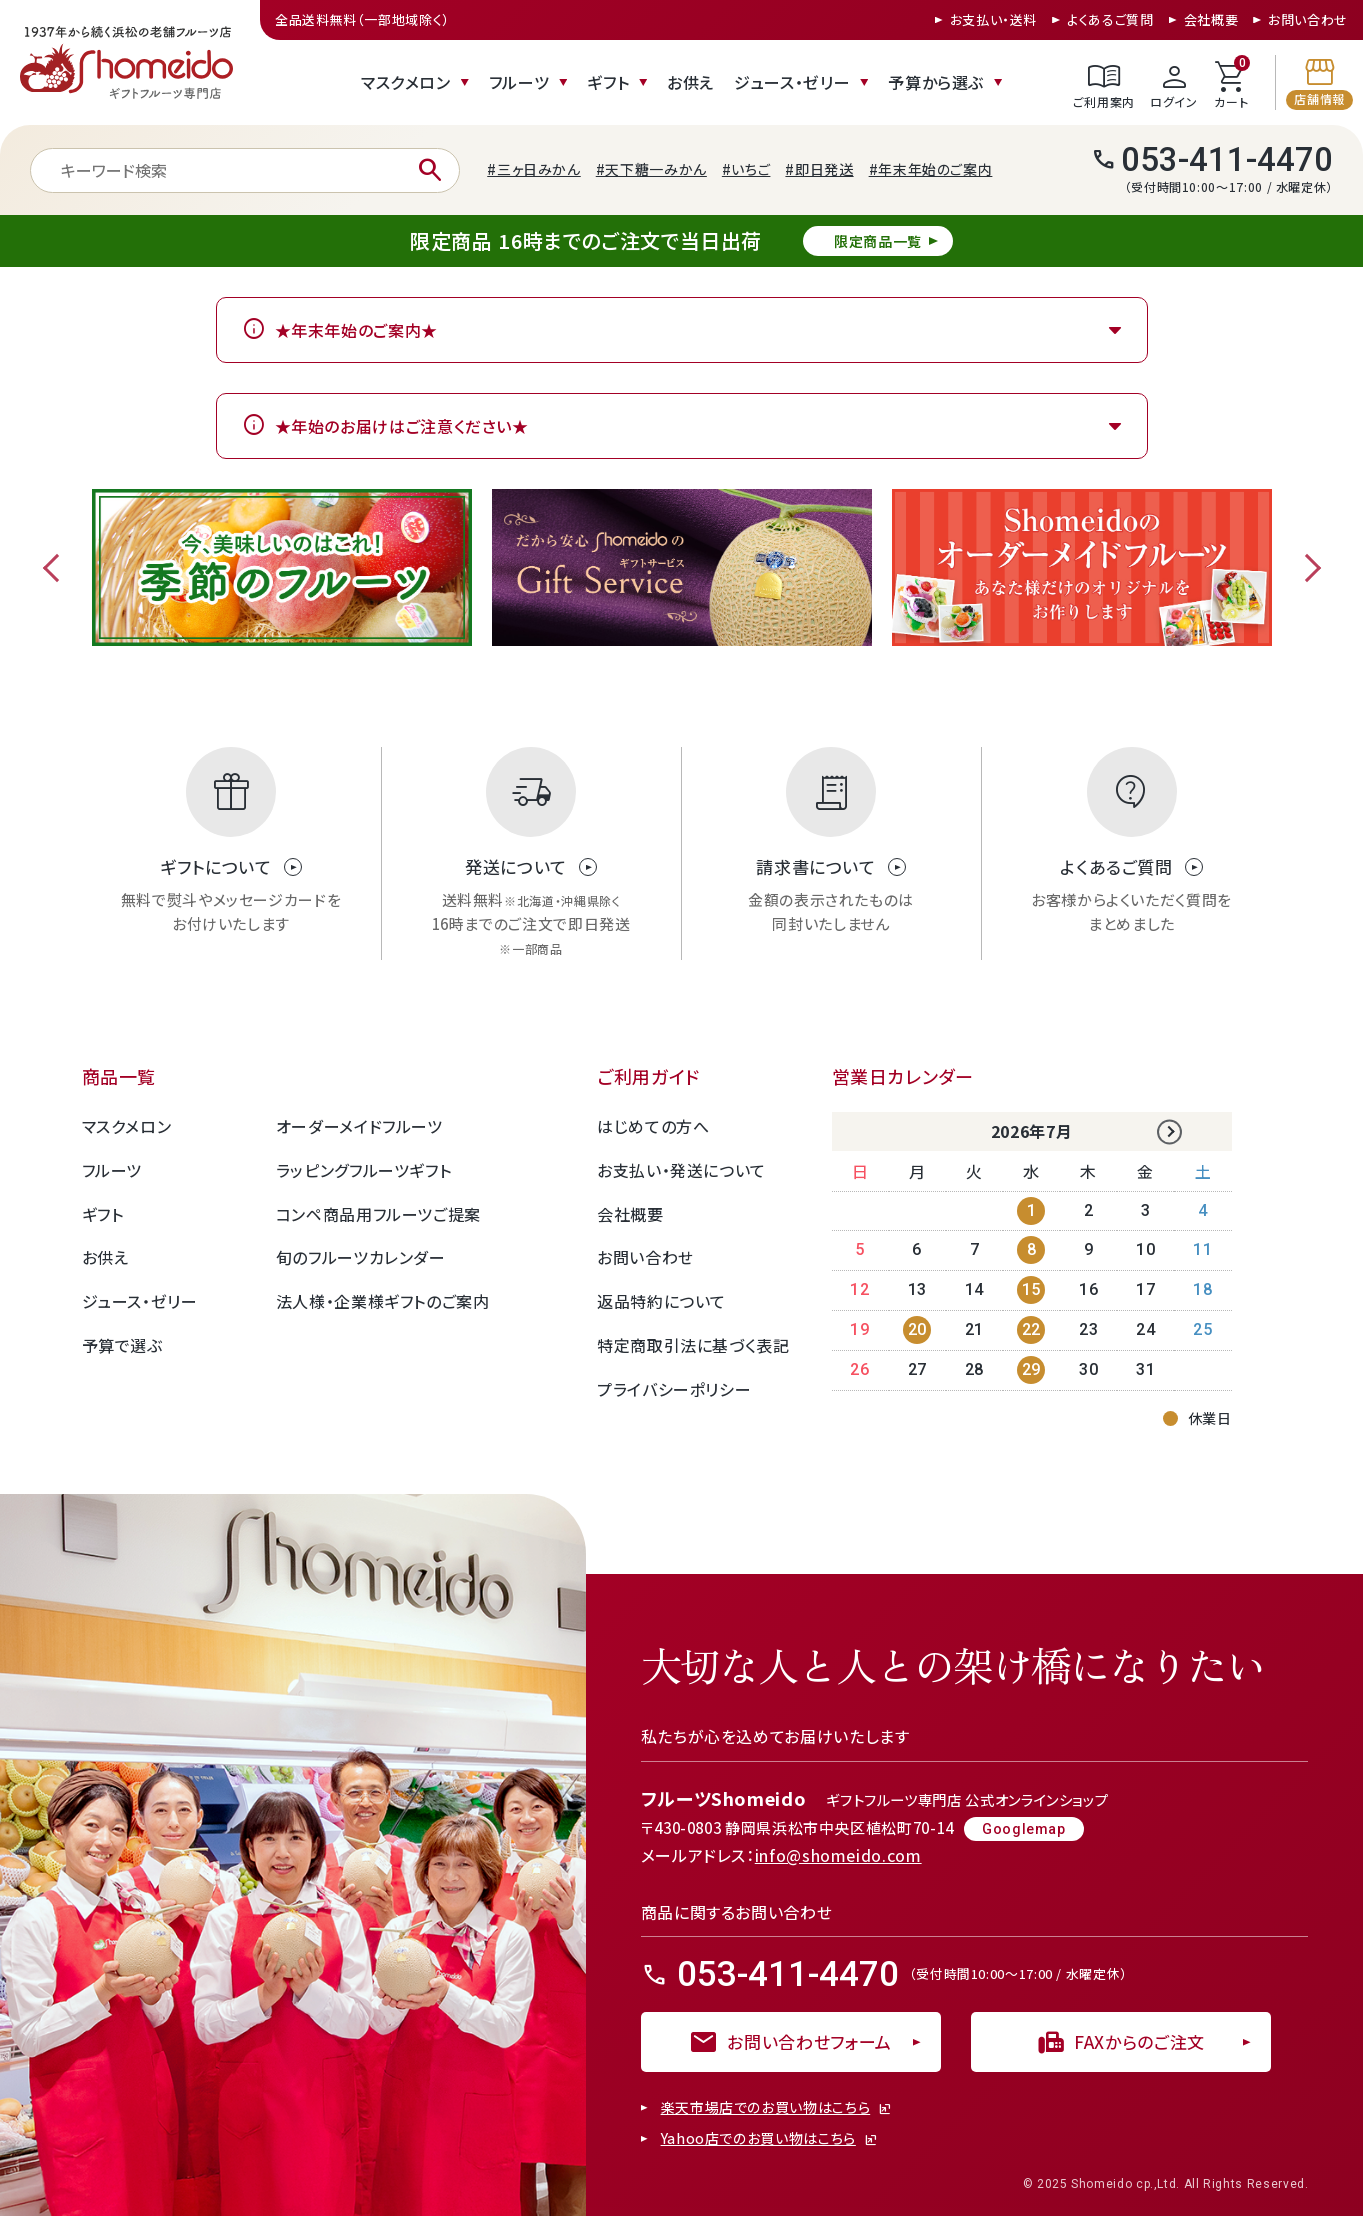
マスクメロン (406, 82)
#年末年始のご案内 (931, 169)
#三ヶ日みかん (533, 169)
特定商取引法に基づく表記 (693, 1345)
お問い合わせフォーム (790, 2042)
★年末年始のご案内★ (356, 330)
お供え (690, 82)
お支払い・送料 (993, 19)
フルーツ (519, 82)
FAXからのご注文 (1120, 2042)
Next (1307, 568)
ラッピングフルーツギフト (364, 1170)
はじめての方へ (653, 1126)
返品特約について (661, 1301)
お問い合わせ (1308, 19)
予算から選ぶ (936, 82)
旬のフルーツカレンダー (361, 1257)
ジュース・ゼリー (792, 82)
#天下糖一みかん (651, 169)
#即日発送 (819, 169)
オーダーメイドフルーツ (359, 1126)
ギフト (608, 82)
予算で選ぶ (122, 1345)
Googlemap (1024, 1829)
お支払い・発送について (681, 1170)
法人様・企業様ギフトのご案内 (383, 1301)
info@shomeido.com (838, 1855)
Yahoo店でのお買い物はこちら (758, 2139)
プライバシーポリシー (674, 1389)
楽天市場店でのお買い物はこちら (766, 2108)
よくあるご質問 (1110, 19)
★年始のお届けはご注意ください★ (402, 426)
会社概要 (1211, 19)
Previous (57, 568)
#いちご (746, 169)
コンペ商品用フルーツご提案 (378, 1214)
